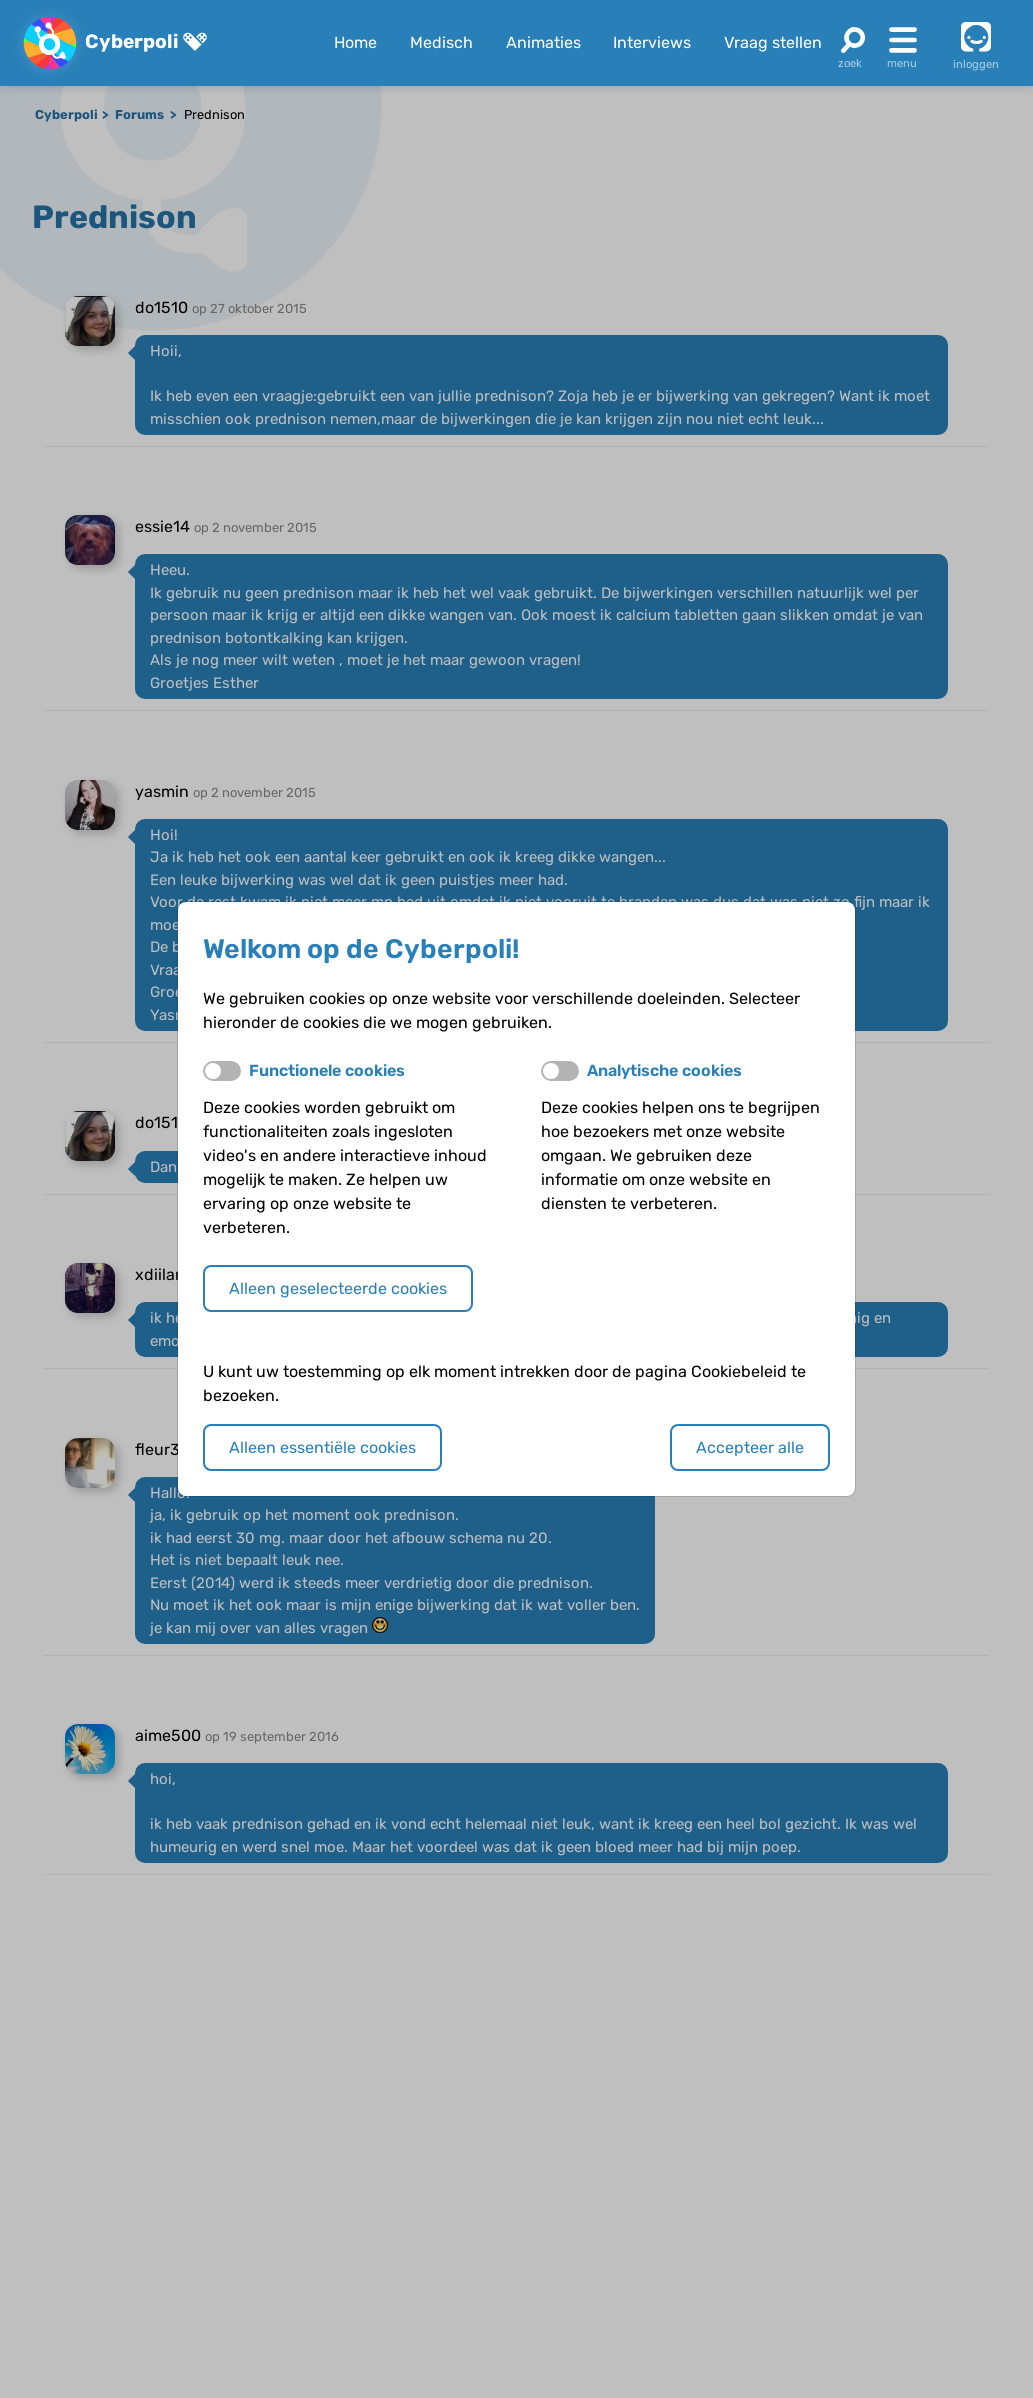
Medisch (441, 42)
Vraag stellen (773, 42)
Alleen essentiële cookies (322, 1447)
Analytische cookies (664, 1070)
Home (355, 42)
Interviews (652, 42)
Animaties (543, 42)
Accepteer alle (750, 1447)
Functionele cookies (327, 1070)
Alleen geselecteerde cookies (338, 1288)
